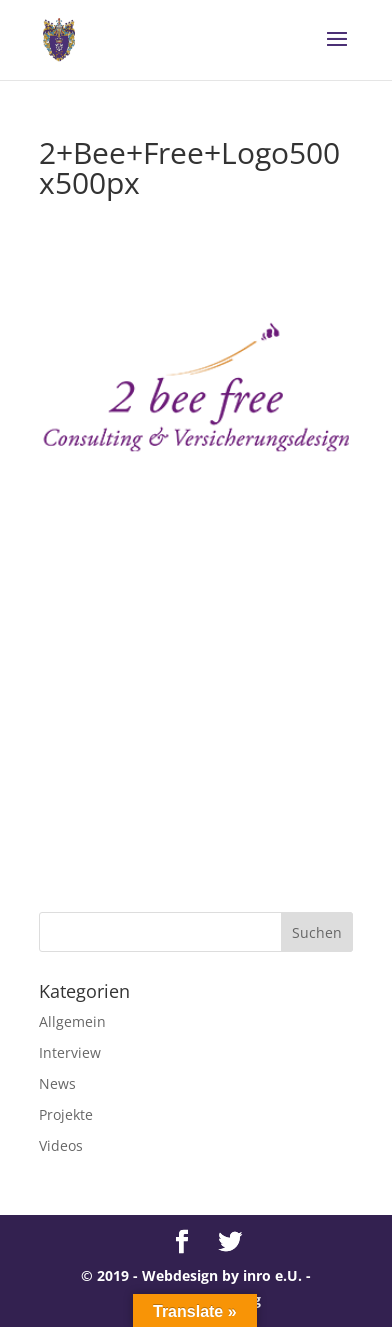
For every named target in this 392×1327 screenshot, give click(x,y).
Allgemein (72, 1021)
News (57, 1083)
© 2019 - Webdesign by (162, 1275)
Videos (61, 1145)
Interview (70, 1052)
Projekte (66, 1114)
